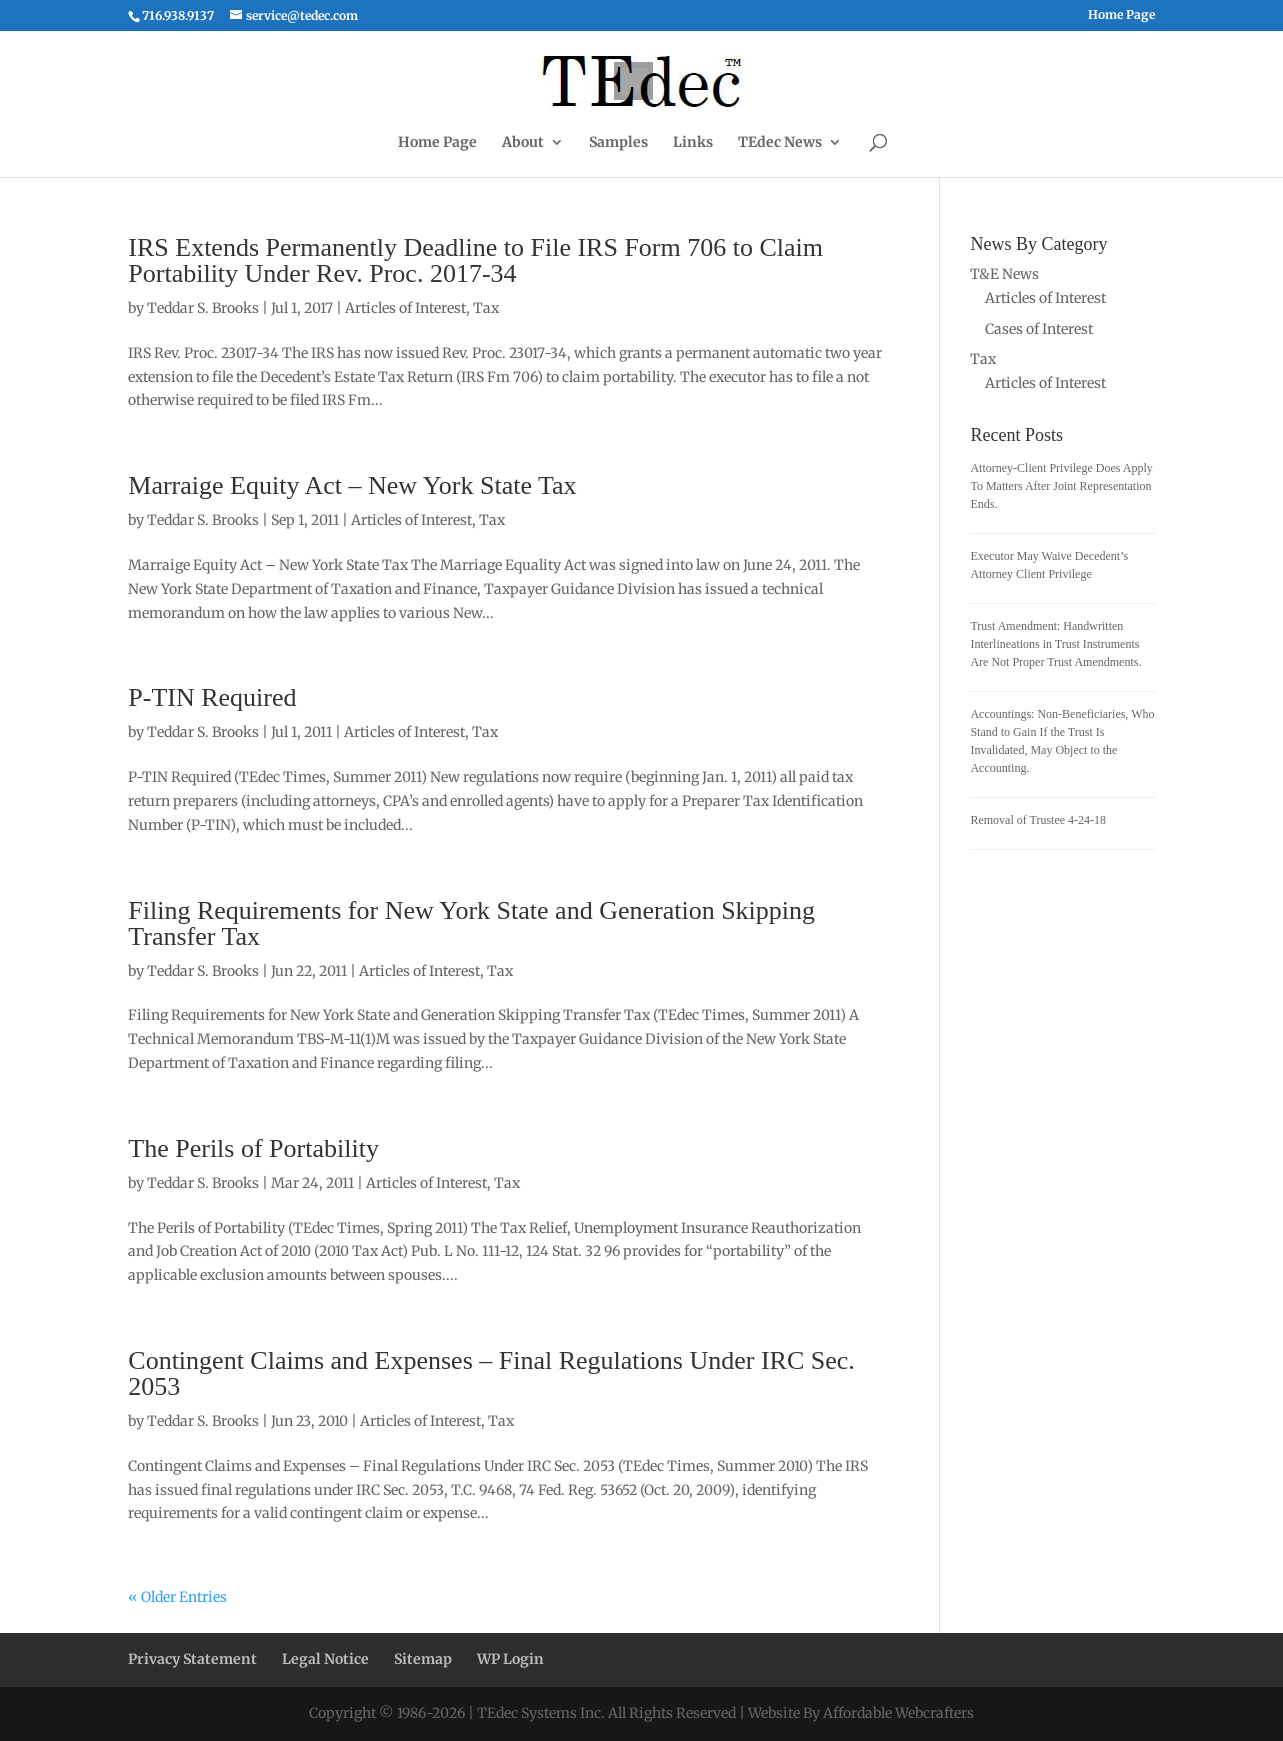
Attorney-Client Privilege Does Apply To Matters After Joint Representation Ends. (1061, 486)
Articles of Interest (405, 308)
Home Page (1121, 15)
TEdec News (780, 143)
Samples (618, 143)
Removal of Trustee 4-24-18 (1038, 820)
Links (693, 143)
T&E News (1004, 274)
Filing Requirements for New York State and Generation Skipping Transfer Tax (471, 923)
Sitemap (423, 1659)
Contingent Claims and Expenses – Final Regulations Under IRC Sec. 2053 (491, 1373)
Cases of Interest (1039, 329)
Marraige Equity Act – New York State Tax (352, 485)
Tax (486, 308)
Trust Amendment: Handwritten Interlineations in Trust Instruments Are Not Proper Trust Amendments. (1055, 644)
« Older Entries (177, 1597)
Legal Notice (325, 1659)
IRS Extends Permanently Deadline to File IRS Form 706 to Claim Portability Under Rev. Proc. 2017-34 (475, 260)
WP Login (510, 1659)
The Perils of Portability (253, 1148)
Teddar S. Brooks (203, 308)
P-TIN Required (212, 697)
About (523, 143)
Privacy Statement (192, 1659)
